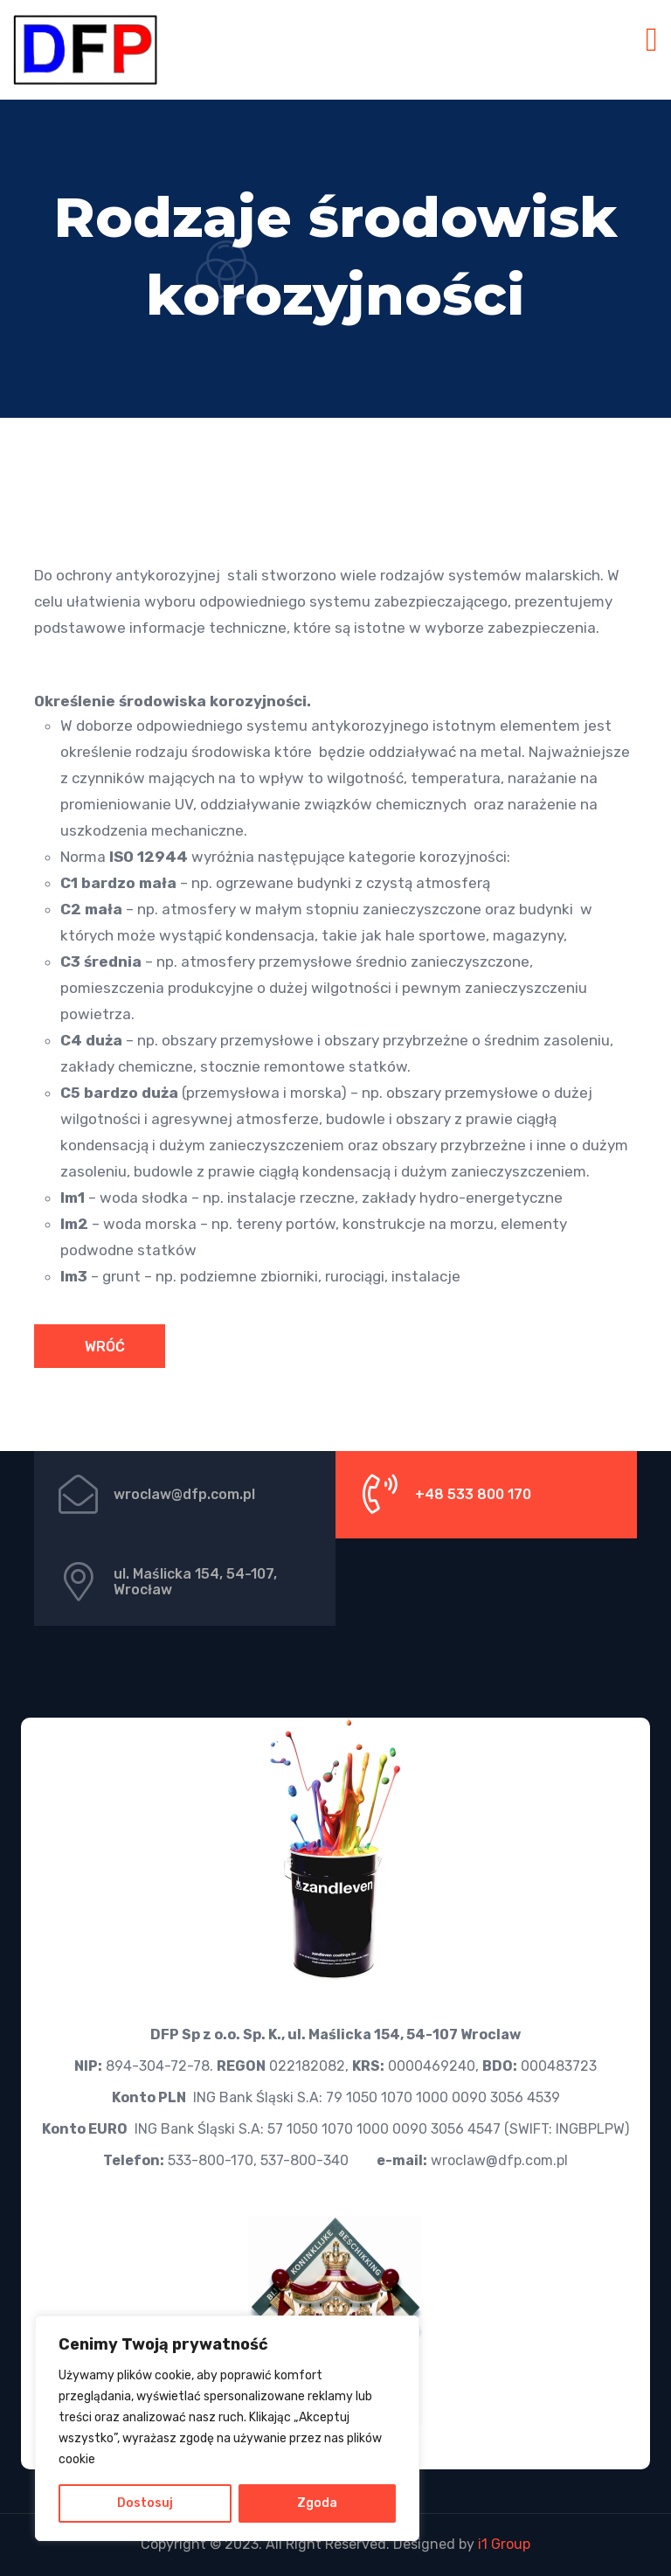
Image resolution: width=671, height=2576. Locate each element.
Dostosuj (145, 2503)
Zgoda (317, 2503)
